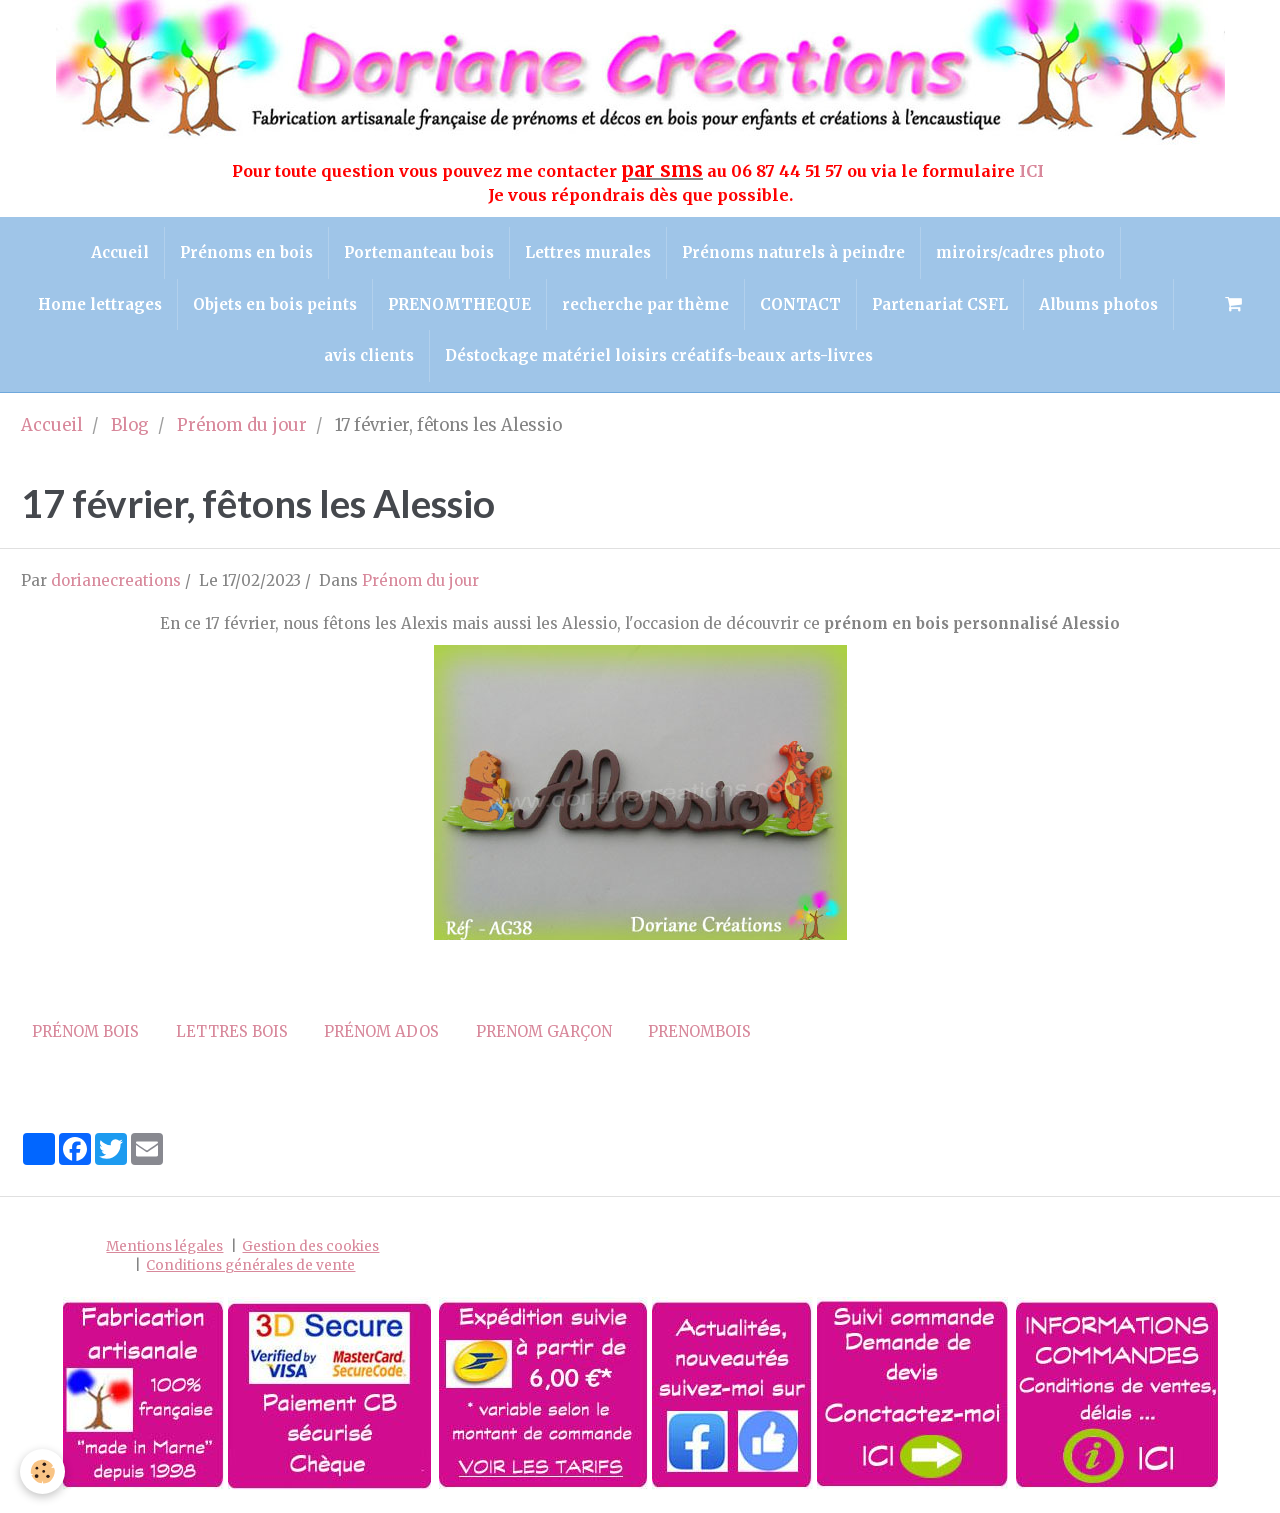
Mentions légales (164, 1246)
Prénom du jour (242, 425)
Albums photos (1098, 304)
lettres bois (232, 1031)
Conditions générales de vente (250, 1265)
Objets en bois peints (275, 304)
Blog (130, 425)
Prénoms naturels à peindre (793, 252)
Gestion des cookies (310, 1246)
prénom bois (85, 1031)
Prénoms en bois (246, 252)
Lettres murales (588, 252)
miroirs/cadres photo (1020, 252)
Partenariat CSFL (940, 304)
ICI (1033, 171)
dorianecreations (116, 580)
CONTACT (800, 304)
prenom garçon (544, 1031)
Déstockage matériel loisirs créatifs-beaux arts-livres (659, 355)
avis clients (369, 355)
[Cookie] (42, 1471)
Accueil (120, 252)
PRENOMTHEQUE (459, 304)
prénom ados (381, 1031)
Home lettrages (100, 304)
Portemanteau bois (419, 252)
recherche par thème (645, 304)
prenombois (699, 1031)
